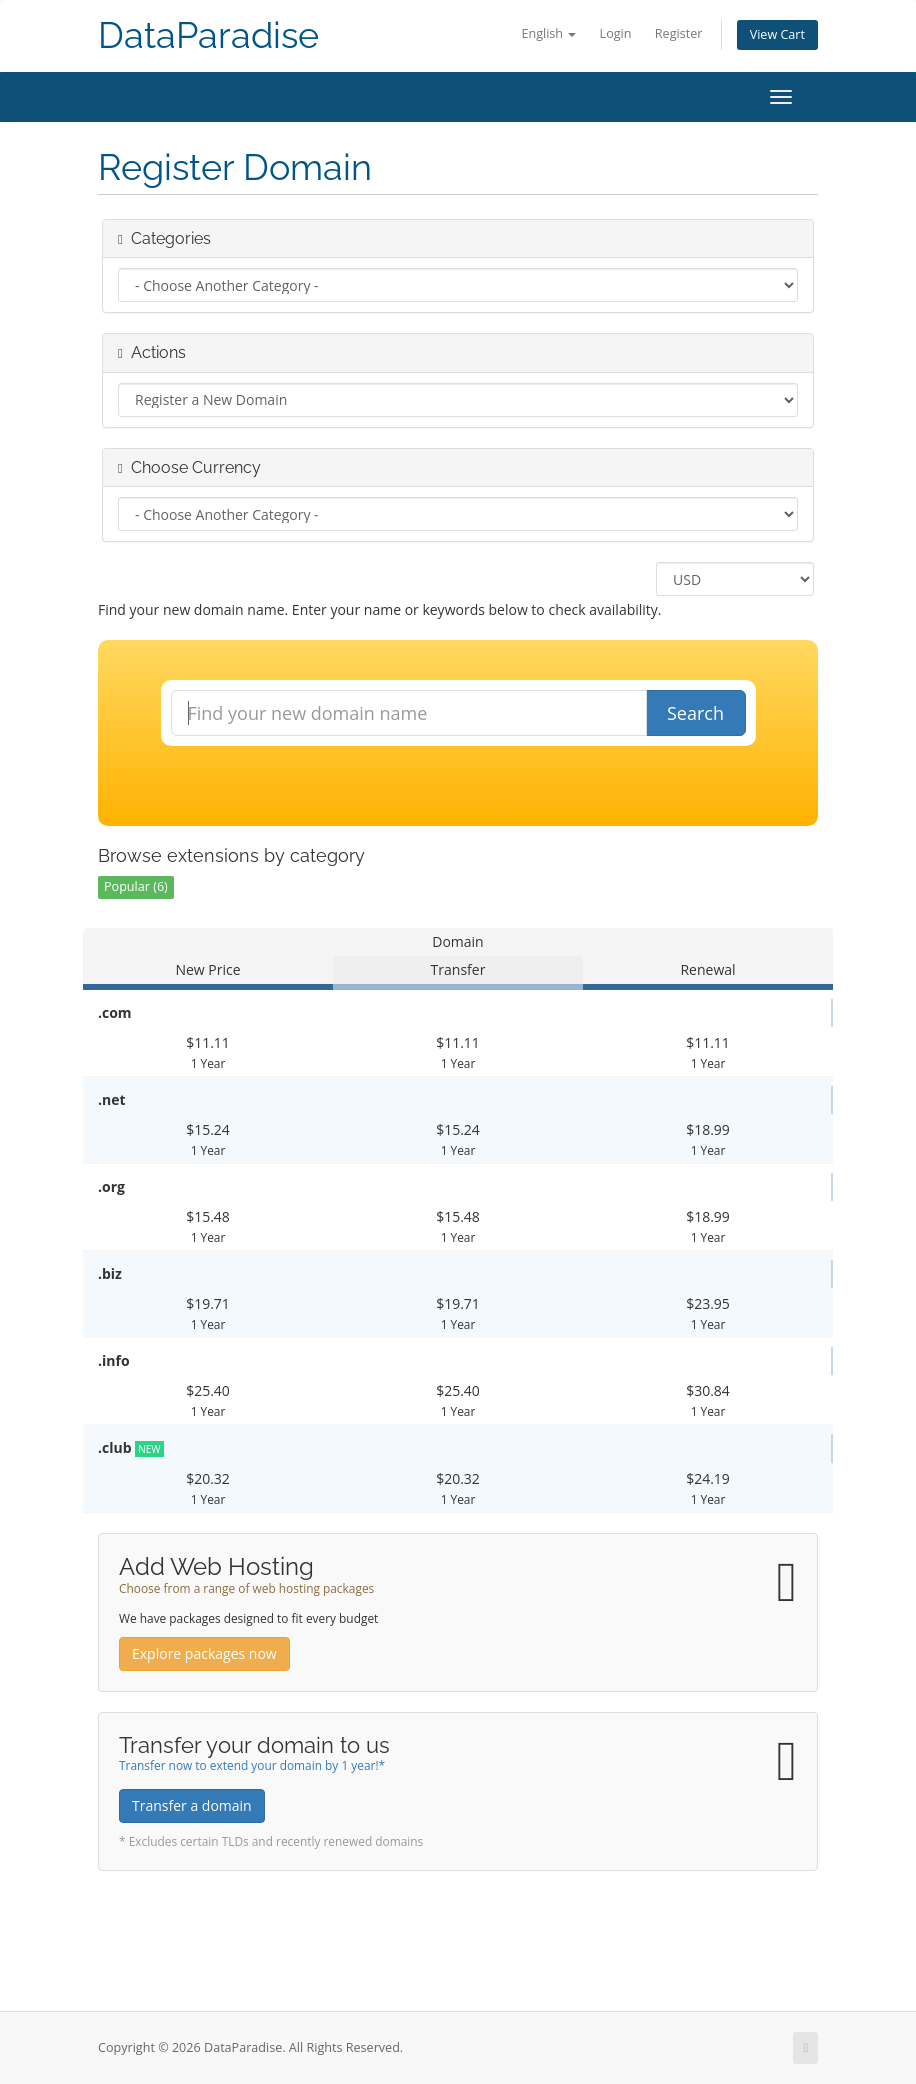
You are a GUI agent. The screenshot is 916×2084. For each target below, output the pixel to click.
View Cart (777, 34)
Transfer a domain (192, 1805)
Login (616, 33)
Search (695, 713)
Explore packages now (204, 1653)
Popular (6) (136, 886)
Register (679, 33)
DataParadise (208, 35)
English (548, 33)
